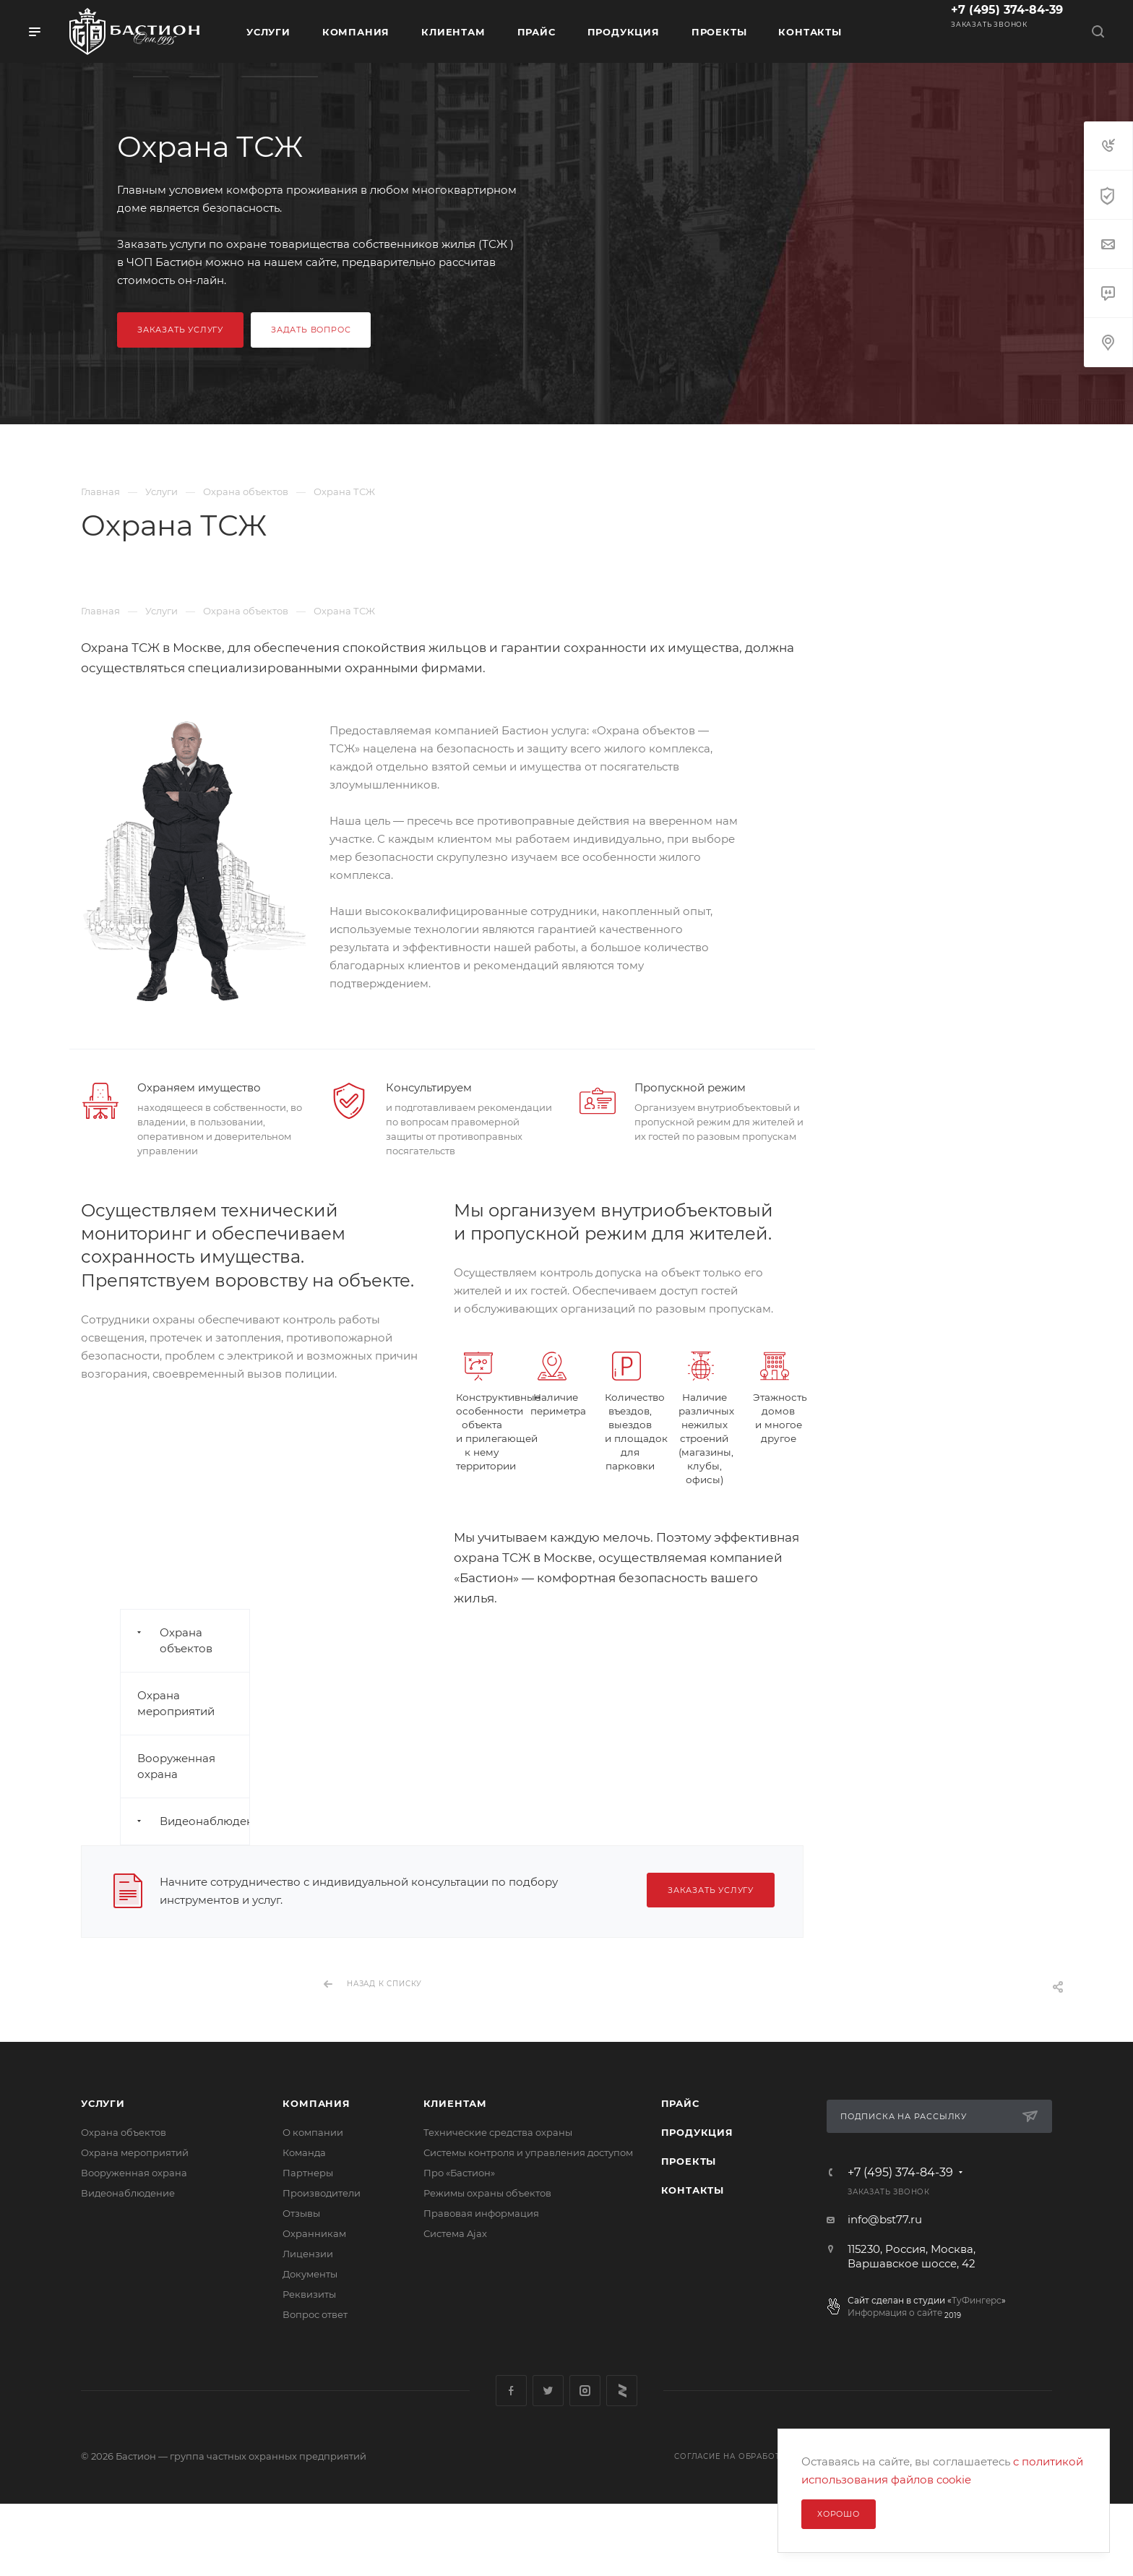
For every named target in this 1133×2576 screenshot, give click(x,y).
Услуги (103, 2103)
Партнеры (308, 2172)
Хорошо (838, 2514)
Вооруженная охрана (134, 2172)
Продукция (697, 2132)
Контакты (692, 2190)
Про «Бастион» (459, 2172)
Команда (304, 2152)
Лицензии (308, 2253)
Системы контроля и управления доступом (528, 2152)
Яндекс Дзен (621, 2390)
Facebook (511, 2390)
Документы (310, 2274)
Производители (322, 2193)
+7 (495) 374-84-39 (1007, 10)
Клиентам (455, 2103)
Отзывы (301, 2213)
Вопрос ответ (315, 2314)
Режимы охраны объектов (487, 2193)
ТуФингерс (976, 2300)
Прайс (680, 2103)
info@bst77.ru (885, 2219)
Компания (316, 2103)
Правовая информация (481, 2213)
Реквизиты (309, 2294)
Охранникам (314, 2233)
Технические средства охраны (497, 2132)
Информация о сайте (895, 2312)
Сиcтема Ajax (455, 2233)
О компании (313, 2132)
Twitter (548, 2390)
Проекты (689, 2161)
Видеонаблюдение (128, 2193)
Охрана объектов (123, 2132)
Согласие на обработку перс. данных (767, 2456)
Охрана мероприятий (135, 2152)
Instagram (584, 2390)
